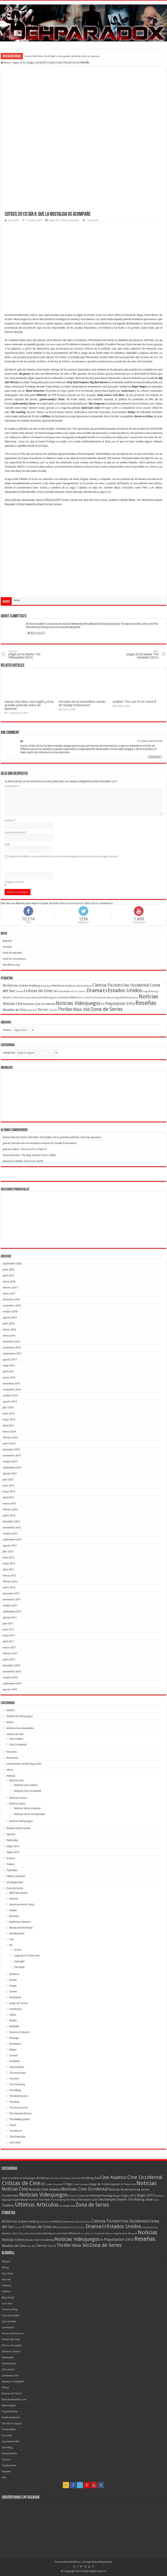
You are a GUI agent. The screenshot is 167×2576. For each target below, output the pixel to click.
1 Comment (92, 220)
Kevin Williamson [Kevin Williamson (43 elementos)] (72, 997)
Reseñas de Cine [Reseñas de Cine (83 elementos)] (14, 1010)
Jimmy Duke (9, 1137)
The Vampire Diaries (20, 2113)
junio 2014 (8, 1413)
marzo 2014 (9, 1431)
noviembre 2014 (12, 1389)
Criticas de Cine (14, 1734)
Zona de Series (14, 1888)
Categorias (9, 1052)
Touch (12, 2125)
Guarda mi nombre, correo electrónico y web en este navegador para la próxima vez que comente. (63, 856)
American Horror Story (21, 1904)
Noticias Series (17, 1803)
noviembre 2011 (12, 1599)
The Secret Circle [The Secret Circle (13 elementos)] (88, 2199)
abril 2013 (8, 1497)
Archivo (7, 1030)
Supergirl (19, 1961)
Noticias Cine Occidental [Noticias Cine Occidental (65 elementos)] (39, 1004)
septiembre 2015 (12, 1353)
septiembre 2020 (12, 1263)
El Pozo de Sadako (12, 2345)
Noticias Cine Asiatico (26, 1785)
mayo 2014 (9, 1419)
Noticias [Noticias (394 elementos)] (146, 2183)
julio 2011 (8, 1623)
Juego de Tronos (18, 2003)
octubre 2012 (10, 1533)
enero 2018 (9, 1281)
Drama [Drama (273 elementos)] (94, 990)
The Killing (15, 2090)
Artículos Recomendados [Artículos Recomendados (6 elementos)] (58, 2178)
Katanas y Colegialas (13, 2381)
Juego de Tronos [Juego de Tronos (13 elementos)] (100, 2184)
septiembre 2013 (12, 1467)
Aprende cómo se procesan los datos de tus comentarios (81, 903)
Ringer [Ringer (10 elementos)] (116, 2195)
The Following (17, 2084)
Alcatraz (13, 1898)
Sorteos (10, 1858)
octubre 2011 (10, 1605)
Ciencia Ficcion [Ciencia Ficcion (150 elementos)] (107, 985)
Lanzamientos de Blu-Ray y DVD (23, 1763)
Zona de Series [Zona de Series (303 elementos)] (92, 2205)
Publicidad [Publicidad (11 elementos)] (95, 2195)
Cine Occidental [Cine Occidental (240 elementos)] (145, 2177)
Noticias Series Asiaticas (27, 1808)
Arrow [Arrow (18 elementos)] (40, 2178)
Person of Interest (19, 2032)
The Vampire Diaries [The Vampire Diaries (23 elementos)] (112, 2199)
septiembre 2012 (12, 1539)
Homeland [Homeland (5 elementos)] (84, 2184)
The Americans (17, 2072)
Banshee (14, 1916)
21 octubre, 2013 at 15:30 (150, 741)
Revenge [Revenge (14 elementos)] (107, 2195)
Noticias (10, 1775)
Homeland (15, 1997)
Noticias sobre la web (18, 1828)
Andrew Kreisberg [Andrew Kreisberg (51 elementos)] (29, 985)
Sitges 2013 (18, 62)
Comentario (12, 786)
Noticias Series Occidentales (29, 1814)
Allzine (5, 2267)
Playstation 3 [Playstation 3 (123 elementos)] (116, 1003)
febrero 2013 (10, 1509)
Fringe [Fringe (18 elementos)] (67, 2184)
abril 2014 (8, 1425)
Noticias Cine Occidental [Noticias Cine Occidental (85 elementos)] (84, 2189)
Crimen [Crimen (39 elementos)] (19, 991)
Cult (11, 1939)
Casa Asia (7, 2303)
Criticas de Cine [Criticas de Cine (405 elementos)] (21, 2183)
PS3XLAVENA (9, 2429)
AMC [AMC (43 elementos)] (16, 985)
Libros (9, 1769)
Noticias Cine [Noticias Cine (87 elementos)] (12, 1004)
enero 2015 (9, 1377)
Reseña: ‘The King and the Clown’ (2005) (34, 1155)
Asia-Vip (6, 2279)
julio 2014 (8, 1407)
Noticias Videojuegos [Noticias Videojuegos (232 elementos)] (78, 1003)
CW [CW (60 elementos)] (55, 991)
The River (14, 2101)
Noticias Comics (18, 1797)
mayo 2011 (9, 1635)
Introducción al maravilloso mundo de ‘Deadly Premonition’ (82, 703)
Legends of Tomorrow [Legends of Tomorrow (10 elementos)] (123, 2184)
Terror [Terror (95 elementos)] (42, 1010)
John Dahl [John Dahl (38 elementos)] (58, 997)
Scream (13, 2055)
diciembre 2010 (11, 1665)
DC (11, 1945)
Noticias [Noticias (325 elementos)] (148, 996)
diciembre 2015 (11, 1341)
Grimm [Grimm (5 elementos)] (76, 2184)
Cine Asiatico (16, 1738)
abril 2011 (8, 1641)
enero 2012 (9, 1587)
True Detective (17, 2136)
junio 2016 (8, 1323)
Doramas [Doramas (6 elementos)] (58, 2184)
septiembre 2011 (12, 1611)
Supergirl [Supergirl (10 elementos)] (7, 2199)
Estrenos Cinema (11, 2351)
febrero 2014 (10, 1437)
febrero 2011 (10, 1653)
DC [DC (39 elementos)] (72, 991)
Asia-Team (7, 2273)
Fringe (12, 1985)
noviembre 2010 (12, 1671)
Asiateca (6, 2285)
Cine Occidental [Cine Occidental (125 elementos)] (135, 985)
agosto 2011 (10, 1617)
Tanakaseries (9, 2465)
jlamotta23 (13, 220)
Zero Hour (15, 2142)
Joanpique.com (10, 2375)
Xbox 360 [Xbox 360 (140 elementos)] (81, 1009)
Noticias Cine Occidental (27, 1790)
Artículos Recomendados (20, 1728)
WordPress (75, 2561)
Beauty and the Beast (21, 1927)
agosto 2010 (10, 1689)
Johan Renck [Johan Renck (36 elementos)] (31, 997)
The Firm (14, 2078)
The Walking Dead (19, 2119)
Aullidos (6, 2291)
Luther (12, 2014)
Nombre (10, 820)
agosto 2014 (10, 1401)
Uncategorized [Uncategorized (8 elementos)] (67, 2205)
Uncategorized (14, 1882)
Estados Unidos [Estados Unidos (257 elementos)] (125, 990)
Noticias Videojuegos (21, 1821)
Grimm (13, 1991)
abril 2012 (8, 1569)
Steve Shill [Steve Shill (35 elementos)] (32, 1010)
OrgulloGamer (10, 2411)
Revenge (14, 2037)
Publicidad (12, 1840)
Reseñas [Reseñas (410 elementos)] (145, 1003)
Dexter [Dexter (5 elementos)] (49, 2184)
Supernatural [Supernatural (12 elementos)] (20, 2199)
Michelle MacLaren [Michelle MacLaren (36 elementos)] (129, 997)
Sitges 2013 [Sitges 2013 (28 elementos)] (145, 2195)
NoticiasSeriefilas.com (14, 2399)
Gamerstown (9, 2363)
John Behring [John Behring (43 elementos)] (45, 997)
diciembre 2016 (11, 1299)
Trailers (10, 1864)
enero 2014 (9, 1443)
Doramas (11, 1751)
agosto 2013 (10, 1473)
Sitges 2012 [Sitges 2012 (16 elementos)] (128, 2195)
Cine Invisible (9, 2321)
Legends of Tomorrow (26, 1955)
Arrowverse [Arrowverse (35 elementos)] (46, 986)
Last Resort (15, 2008)
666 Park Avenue (18, 1892)
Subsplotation (9, 2453)
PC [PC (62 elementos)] (103, 1004)
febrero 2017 (10, 1287)
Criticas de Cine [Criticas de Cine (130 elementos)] (38, 990)
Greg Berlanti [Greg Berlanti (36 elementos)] (149, 991)
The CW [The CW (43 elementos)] (53, 1010)
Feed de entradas (12, 952)
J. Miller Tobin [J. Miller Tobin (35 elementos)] (18, 997)
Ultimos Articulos (70, 220)
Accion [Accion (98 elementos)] (8, 985)
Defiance (14, 1974)
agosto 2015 (10, 1359)
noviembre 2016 (12, 1305)
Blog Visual (8, 2297)
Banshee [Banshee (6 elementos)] (76, 2178)
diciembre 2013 (11, 1449)
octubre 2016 (10, 1311)
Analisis (10, 1710)
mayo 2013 (9, 1491)
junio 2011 (8, 1629)
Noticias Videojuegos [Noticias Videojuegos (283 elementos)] (43, 2195)
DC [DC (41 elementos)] (43, 2184)
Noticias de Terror (12, 2393)
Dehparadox (105, 2561)
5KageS (6, 2261)
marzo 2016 (9, 1329)
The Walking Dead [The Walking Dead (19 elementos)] (140, 2199)
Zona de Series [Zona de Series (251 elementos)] (107, 1009)
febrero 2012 (10, 1581)
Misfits (13, 2020)
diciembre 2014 (11, 1383)
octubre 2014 (10, 1395)
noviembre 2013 (12, 1455)
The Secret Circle (18, 2107)
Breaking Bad (16, 1933)
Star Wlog (7, 2447)
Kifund (5, 2387)
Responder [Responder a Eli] (154, 757)
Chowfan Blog (10, 2309)
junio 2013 (8, 1485)
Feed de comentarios (14, 958)
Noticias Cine (16, 1780)
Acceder (7, 946)
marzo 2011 (9, 1647)
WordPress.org (11, 964)
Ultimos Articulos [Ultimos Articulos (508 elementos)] (37, 2204)
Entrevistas (12, 1757)
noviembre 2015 (12, 1347)
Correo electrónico (16, 832)
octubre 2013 (10, 1461)
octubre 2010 (10, 1677)
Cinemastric (8, 2327)
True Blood (15, 2130)
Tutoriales (11, 1870)
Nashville (14, 2026)
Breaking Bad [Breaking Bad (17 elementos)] (90, 2178)
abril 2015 (8, 1371)
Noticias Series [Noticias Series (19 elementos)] (119, 2189)
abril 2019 (8, 1275)
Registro (7, 940)
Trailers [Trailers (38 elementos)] (8, 2205)
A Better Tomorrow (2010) (28, 1161)
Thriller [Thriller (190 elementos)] (65, 1009)
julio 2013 (8, 1479)
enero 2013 (9, 1515)
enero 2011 (9, 1659)
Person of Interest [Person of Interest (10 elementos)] (78, 2195)
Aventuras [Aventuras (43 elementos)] (70, 985)
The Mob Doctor (18, 2096)
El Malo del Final (10, 2339)
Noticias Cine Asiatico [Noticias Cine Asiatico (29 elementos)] (44, 2189)
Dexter (13, 1979)
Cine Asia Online (11, 2315)
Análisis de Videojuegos (19, 1716)
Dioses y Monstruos (13, 2333)
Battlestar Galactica (20, 1921)
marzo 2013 (9, 1503)
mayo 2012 (9, 1563)
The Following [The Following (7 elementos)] (58, 2199)
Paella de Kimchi (11, 2417)
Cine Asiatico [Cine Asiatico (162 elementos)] (113, 2177)
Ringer (12, 2049)
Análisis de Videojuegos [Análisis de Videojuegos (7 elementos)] (23, 2178)
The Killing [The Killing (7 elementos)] (71, 2199)
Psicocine (7, 2435)
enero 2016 (9, 1335)
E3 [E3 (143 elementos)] (105, 990)
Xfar (4, 2477)
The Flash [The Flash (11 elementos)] (44, 2199)
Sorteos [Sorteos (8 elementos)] (159, 2195)
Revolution (15, 2043)
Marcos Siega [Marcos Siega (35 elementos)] (113, 997)
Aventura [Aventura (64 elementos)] (58, 985)
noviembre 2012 (12, 1527)
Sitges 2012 (12, 1846)
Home (5, 62)
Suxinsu (6, 2459)
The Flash (19, 1967)
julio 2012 (8, 1551)
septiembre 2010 (12, 1683)
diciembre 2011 (11, 1593)
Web (7, 844)
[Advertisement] (83, 183)
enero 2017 (9, 1293)
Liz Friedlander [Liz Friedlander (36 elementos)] (99, 997)
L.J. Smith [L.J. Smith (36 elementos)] (86, 997)
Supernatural (16, 2067)
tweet (17, 600)
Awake (13, 1910)
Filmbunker (8, 2357)
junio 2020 (8, 1269)
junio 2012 (8, 1557)
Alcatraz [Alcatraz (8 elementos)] (6, 2178)
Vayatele (6, 2471)
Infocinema (8, 2369)
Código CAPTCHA (14, 881)
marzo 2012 (9, 1575)
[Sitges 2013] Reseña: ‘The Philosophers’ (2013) (28, 654)
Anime (9, 1722)
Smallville (14, 2061)
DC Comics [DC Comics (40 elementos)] (80, 991)
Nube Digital (9, 2405)
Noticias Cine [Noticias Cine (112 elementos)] (15, 2189)
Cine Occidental (18, 1744)
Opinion (10, 1834)
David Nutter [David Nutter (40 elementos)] (64, 991)
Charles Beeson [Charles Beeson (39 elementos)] (84, 985)
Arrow (17, 1949)
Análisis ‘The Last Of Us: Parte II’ (135, 701)
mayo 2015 (9, 1365)
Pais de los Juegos (12, 2423)
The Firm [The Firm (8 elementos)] (33, 2199)
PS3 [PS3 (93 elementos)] (132, 1004)
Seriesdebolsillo (11, 2441)
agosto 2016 (10, 1317)
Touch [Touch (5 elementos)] (156, 2200)
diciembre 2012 (11, 1521)
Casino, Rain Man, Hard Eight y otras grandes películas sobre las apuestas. (62, 56)
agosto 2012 (10, 1545)
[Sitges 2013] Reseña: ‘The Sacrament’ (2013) (138, 654)
